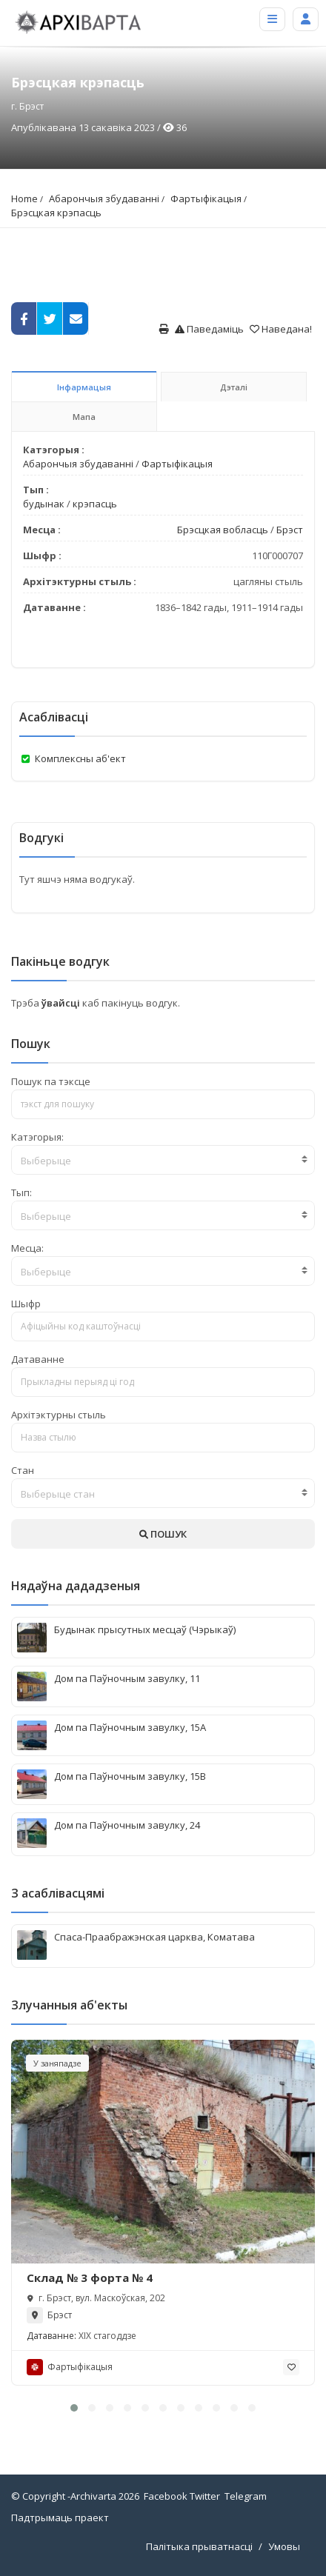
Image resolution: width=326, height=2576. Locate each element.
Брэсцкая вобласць (222, 529)
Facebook (165, 2496)
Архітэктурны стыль (58, 1414)
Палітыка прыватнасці (199, 2546)
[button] (74, 2407)
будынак (43, 503)
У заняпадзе (57, 2063)
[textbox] (163, 1160)
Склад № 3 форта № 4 (90, 2277)
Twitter (205, 2496)
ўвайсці (61, 1003)
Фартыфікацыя (206, 198)
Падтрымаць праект (60, 2517)
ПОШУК (163, 1534)
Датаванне (37, 1359)
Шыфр (26, 1303)
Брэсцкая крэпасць (56, 212)
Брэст (289, 529)
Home (24, 198)
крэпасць (95, 503)
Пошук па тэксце (50, 1081)
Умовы (284, 2546)
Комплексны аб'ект (80, 758)
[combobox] (163, 1160)
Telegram (245, 2496)
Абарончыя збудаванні (104, 198)
